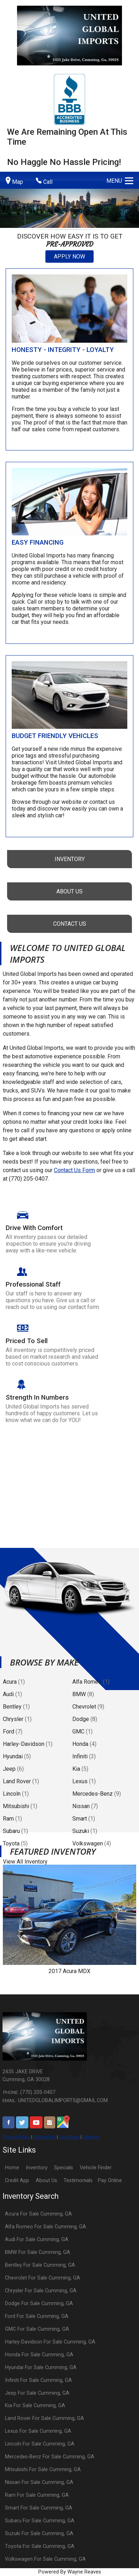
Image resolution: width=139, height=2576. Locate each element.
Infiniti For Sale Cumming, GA (38, 2380)
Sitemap (91, 2136)
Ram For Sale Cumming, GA (37, 2495)
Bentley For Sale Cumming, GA (40, 2265)
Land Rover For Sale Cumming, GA (44, 2418)
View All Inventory (25, 1861)
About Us (46, 2180)
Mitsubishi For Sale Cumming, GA (43, 2470)
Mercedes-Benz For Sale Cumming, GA (49, 2457)
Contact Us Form (74, 1170)
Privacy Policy (16, 2136)
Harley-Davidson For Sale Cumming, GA (50, 2342)
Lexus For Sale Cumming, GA (38, 2431)
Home (12, 2168)
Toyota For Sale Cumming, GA (39, 2546)
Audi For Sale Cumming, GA (36, 2239)
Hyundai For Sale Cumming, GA (41, 2367)
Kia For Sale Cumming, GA (35, 2406)
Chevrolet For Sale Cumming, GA (42, 2278)
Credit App (17, 2180)
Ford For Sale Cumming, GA (36, 2316)
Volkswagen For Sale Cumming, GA (45, 2559)
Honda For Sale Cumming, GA (39, 2355)
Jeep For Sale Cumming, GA (37, 2393)
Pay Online (110, 2180)
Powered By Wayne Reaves (69, 2572)
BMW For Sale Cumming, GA (37, 2252)
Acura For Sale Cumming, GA (38, 2214)
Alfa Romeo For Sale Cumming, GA (45, 2227)
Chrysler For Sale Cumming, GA (41, 2291)
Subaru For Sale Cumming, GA (39, 2521)
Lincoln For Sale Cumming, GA (39, 2444)
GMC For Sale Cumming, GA (37, 2329)
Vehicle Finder (96, 2168)
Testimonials (78, 2180)
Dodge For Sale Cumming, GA (39, 2303)
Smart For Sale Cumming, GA (38, 2508)
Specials (63, 2168)
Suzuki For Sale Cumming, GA (39, 2533)
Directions (69, 2136)
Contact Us (44, 2136)
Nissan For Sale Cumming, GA (39, 2482)
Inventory (37, 2168)
